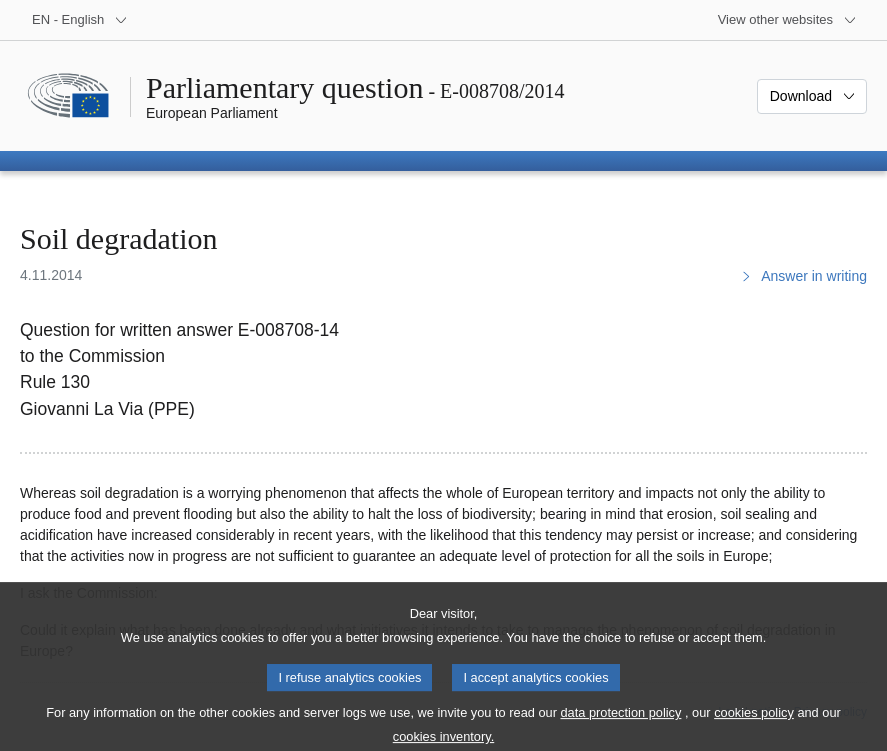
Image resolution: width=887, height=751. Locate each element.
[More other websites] (787, 20)
